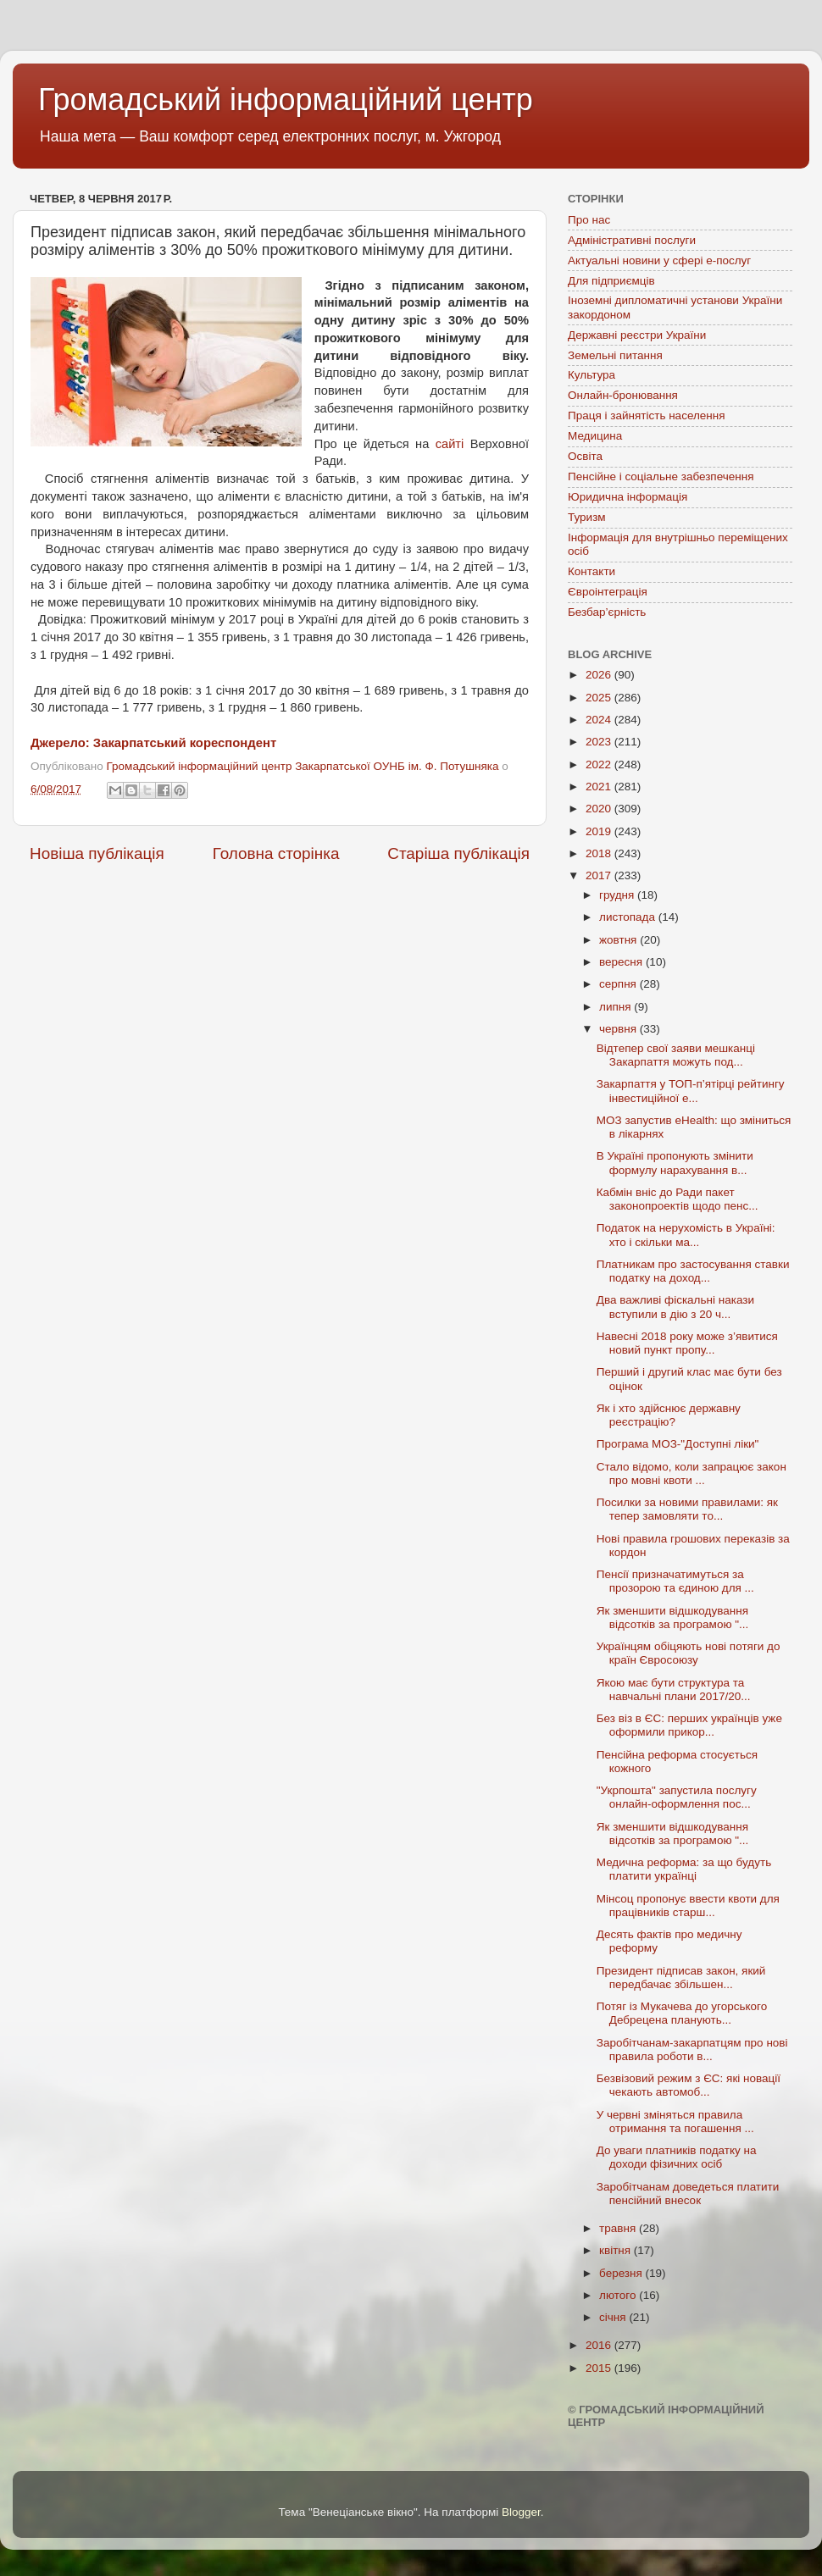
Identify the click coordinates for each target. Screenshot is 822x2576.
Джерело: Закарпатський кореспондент (153, 743)
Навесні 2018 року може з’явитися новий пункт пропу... (687, 1343)
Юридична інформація (627, 496)
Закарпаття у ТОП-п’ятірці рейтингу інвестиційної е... (691, 1090)
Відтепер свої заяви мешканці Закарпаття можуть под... (676, 1055)
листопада (628, 917)
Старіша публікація (458, 853)
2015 (600, 2368)
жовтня (619, 939)
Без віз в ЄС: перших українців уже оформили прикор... (689, 1725)
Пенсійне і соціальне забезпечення (661, 476)
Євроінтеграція (607, 591)
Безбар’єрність (607, 612)
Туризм (587, 517)
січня (614, 2317)
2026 (600, 674)
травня (619, 2228)
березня (622, 2273)
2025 (600, 697)
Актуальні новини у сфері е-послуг (659, 260)
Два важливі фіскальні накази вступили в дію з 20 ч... (675, 1307)
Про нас (589, 219)
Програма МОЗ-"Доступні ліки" (678, 1444)
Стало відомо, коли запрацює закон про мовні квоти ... (691, 1473)
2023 (600, 741)
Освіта (585, 456)
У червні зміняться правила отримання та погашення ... (675, 2121)
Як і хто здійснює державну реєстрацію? (669, 1415)
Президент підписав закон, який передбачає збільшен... (681, 1977)
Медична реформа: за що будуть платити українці (684, 1869)
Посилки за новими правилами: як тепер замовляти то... (687, 1509)
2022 (600, 764)
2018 (600, 853)
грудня (618, 895)
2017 (600, 875)
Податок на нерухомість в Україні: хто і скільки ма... (686, 1235)
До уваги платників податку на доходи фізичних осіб (677, 2157)
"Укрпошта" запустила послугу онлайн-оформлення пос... (677, 1797)
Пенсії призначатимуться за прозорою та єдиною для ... (675, 1581)
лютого (619, 2295)
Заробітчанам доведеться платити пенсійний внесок (688, 2193)
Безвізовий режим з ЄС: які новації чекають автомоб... (688, 2085)
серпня (619, 984)
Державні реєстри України (637, 335)
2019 (600, 831)
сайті (450, 444)
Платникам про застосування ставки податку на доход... (693, 1271)
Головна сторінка (276, 853)
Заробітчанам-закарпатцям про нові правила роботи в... (692, 2049)
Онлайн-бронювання (623, 395)
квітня (616, 2250)
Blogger (521, 2512)
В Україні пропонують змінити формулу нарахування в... (675, 1163)
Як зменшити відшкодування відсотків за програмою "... (673, 1617)
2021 (600, 786)
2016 (600, 2345)
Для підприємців (611, 280)
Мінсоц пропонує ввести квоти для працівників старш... (688, 1905)
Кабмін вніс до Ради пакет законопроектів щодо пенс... (677, 1199)
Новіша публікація (97, 853)
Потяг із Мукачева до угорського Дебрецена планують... (682, 2013)
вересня (622, 962)
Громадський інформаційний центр (285, 99)
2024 (600, 719)
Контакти (591, 571)
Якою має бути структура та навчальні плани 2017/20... (674, 1689)
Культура (591, 374)
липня (616, 1006)
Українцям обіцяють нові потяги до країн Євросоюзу (688, 1653)
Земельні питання (615, 355)
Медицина (595, 435)
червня (619, 1028)
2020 (600, 808)
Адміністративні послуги (632, 240)
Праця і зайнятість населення (646, 415)
